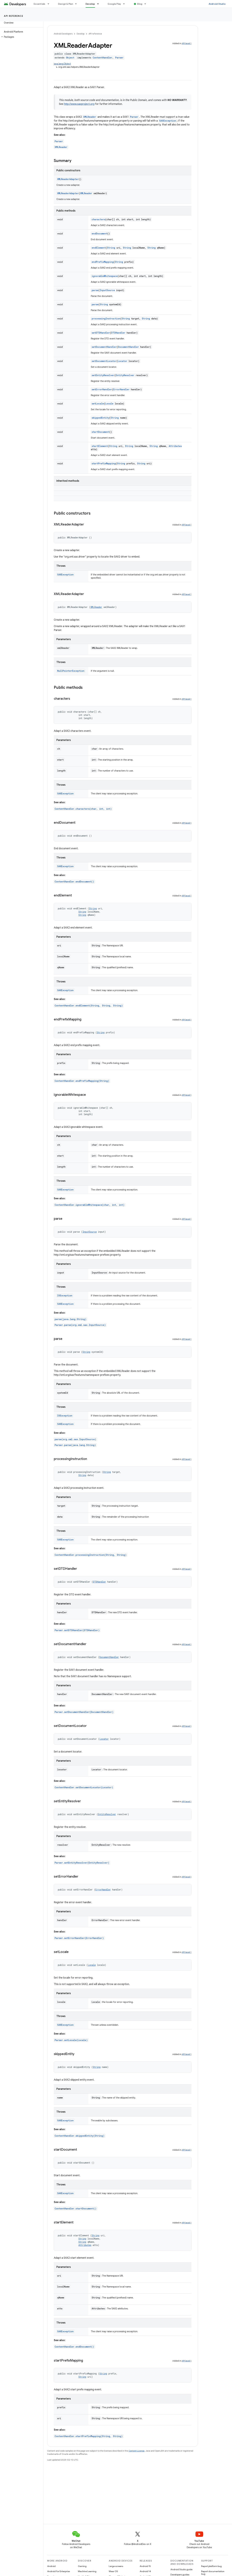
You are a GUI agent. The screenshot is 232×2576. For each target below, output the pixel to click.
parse (95, 290)
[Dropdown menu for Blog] (146, 4)
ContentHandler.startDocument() (75, 2208)
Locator (122, 361)
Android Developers (63, 33)
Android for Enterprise (58, 2571)
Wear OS (113, 2571)
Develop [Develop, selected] (90, 3)
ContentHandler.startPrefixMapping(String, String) (89, 2436)
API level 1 (186, 43)
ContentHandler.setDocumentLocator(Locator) (84, 1787)
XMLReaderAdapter (68, 179)
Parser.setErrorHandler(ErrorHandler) (79, 1938)
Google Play (114, 3)
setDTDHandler (101, 332)
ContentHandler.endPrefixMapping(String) (82, 1080)
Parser (119, 57)
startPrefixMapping (104, 463)
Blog (139, 3)
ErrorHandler (121, 389)
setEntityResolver (103, 375)
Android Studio (217, 3)
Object (70, 57)
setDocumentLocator (104, 361)
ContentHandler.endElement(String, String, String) (89, 1005)
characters (98, 219)
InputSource (107, 290)
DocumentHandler (128, 346)
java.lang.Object (62, 63)
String (111, 247)
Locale (109, 403)
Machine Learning (87, 2571)
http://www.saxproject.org (79, 104)
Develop (80, 33)
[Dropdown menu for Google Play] (125, 4)
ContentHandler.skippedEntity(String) (79, 2135)
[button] (21, 36)
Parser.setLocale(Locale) (71, 2040)
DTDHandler (118, 332)
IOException (64, 1295)
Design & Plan (65, 3)
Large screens (116, 2566)
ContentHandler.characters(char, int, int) (83, 808)
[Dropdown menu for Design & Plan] (77, 4)
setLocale (98, 403)
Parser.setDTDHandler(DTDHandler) (77, 1630)
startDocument (100, 431)
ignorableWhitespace (105, 276)
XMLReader (89, 116)
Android (51, 2566)
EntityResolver (125, 375)
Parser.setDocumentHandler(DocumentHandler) (84, 1712)
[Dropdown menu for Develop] (99, 4)
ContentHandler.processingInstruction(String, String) (90, 1554)
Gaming (82, 2566)
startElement (100, 446)
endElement (99, 247)
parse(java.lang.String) (70, 1319)
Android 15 (145, 2566)
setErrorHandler (102, 389)
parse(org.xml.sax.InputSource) (75, 1439)
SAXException (167, 120)
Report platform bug (211, 2566)
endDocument (99, 233)
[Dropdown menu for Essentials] (49, 4)
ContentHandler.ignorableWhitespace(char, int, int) (89, 1204)
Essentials (39, 3)
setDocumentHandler (104, 346)
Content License (137, 2450)
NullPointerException (70, 670)
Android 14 (145, 2571)
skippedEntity (100, 417)
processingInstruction (106, 318)
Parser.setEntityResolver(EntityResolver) (82, 1862)
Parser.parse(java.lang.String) (75, 1445)
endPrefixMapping (103, 261)
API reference (13, 15)
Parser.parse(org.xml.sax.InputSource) (80, 1324)
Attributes (175, 446)
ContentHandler (102, 57)
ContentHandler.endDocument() (74, 881)
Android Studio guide (181, 2569)
